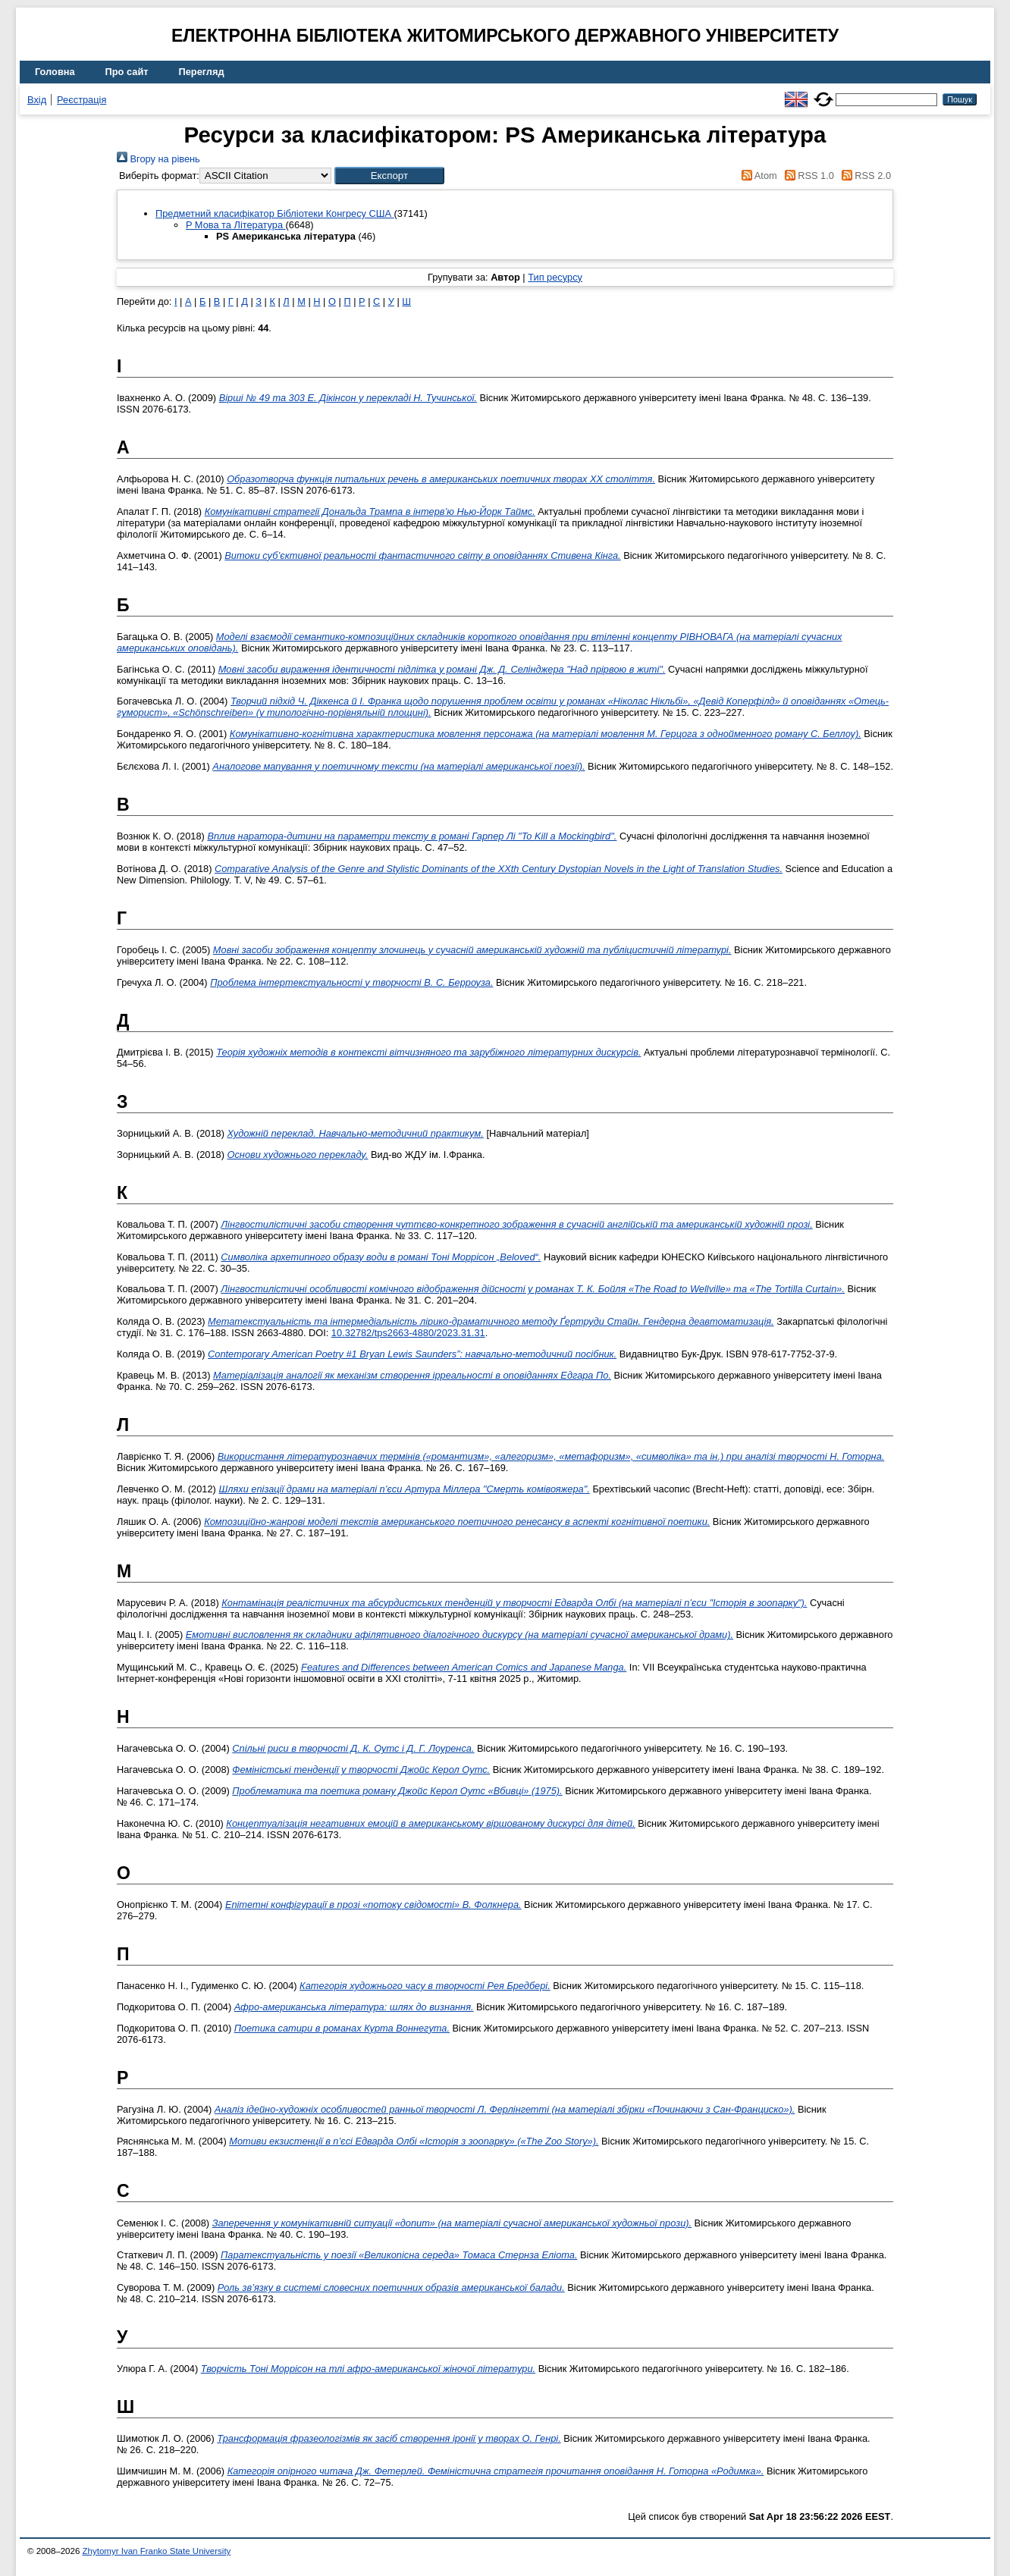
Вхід (36, 99)
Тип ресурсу (555, 277)
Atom (757, 175)
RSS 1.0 (806, 175)
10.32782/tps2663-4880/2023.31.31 (408, 1332)
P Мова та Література (236, 225)
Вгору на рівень (158, 159)
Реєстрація (81, 99)
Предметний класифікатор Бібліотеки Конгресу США (274, 213)
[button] (389, 175)
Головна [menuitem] (55, 71)
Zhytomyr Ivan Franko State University (157, 2551)
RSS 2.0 (863, 175)
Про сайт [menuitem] (127, 71)
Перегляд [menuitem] (201, 71)
